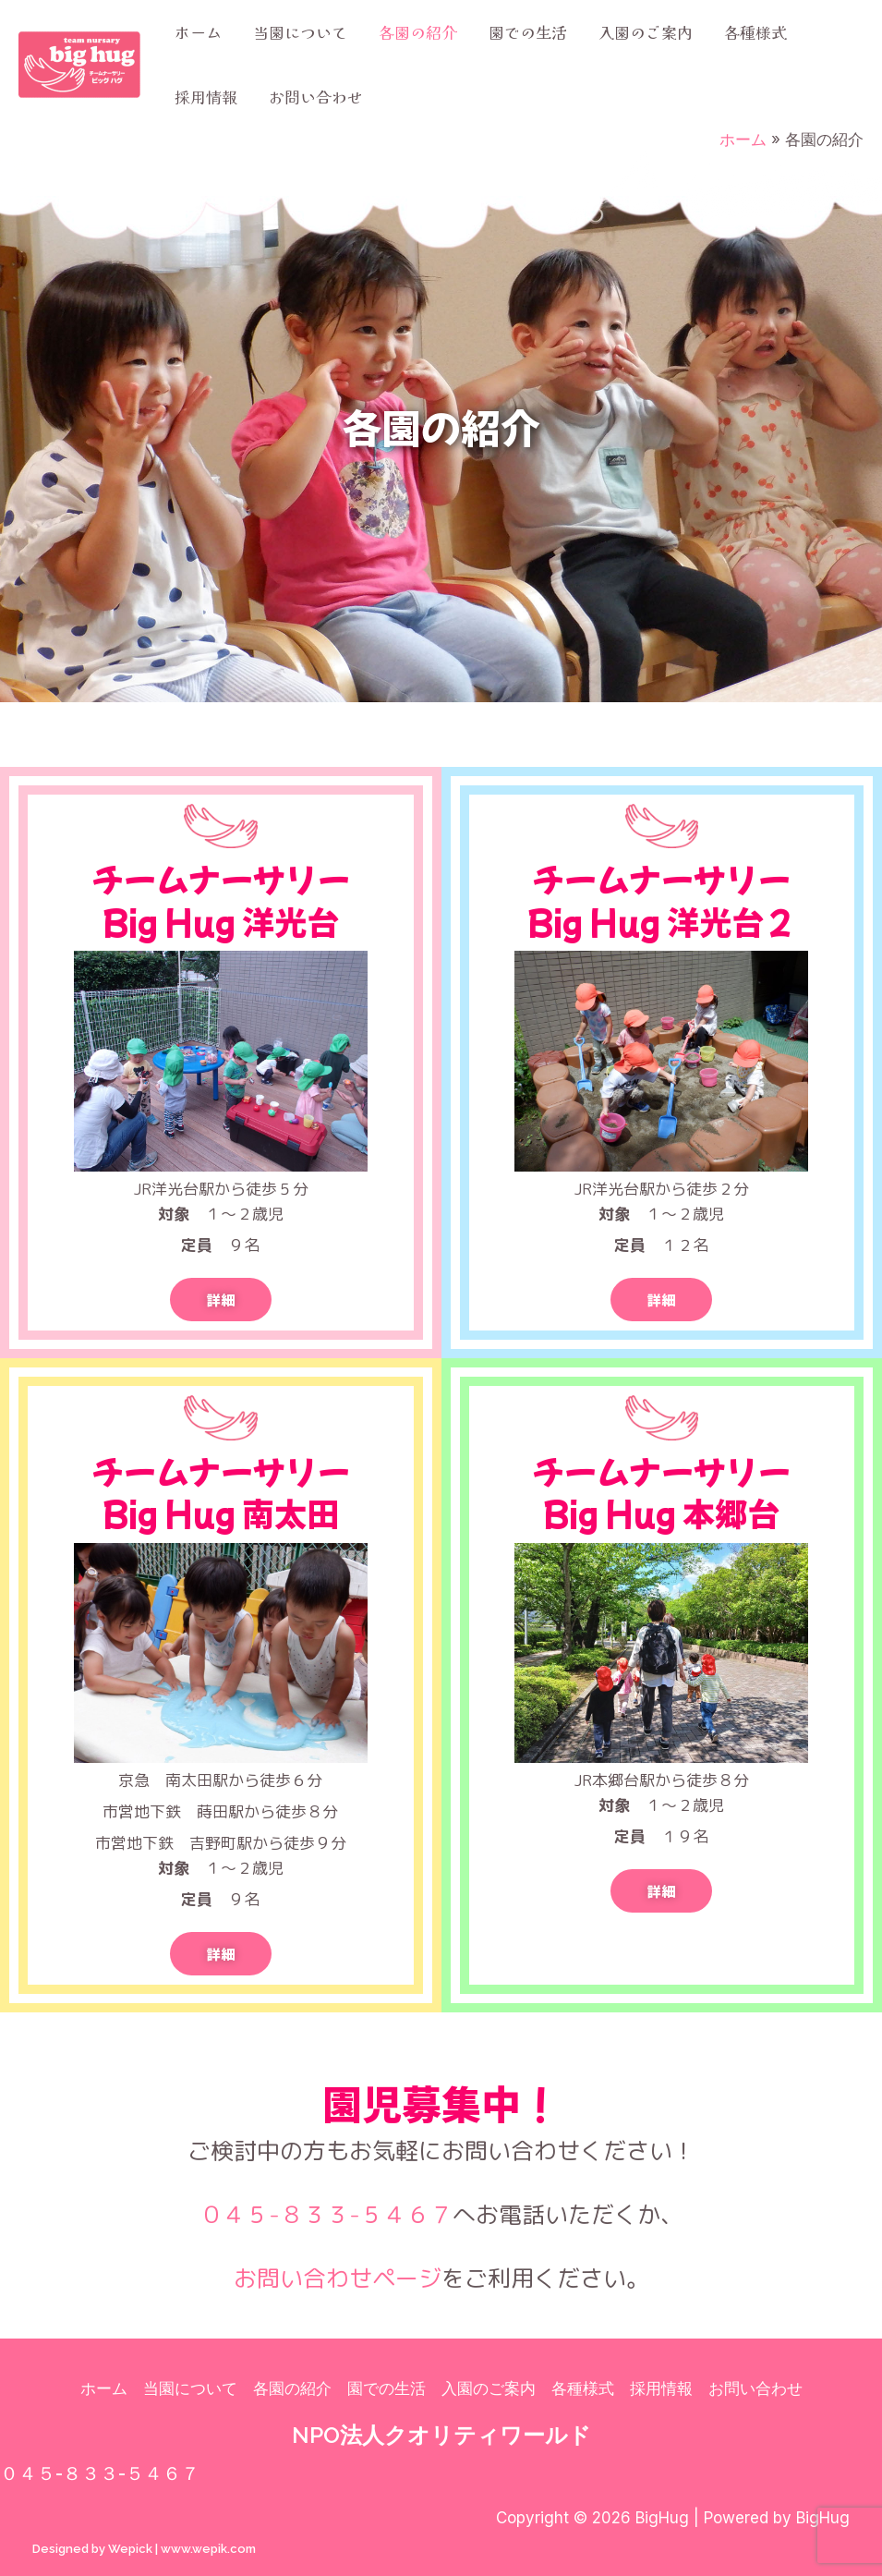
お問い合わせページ (337, 2278)
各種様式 (755, 31)
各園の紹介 (418, 31)
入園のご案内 (645, 31)
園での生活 (528, 31)
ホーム (198, 31)
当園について (300, 31)
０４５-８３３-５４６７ (326, 2214)
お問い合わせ (316, 96)
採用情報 (206, 96)
